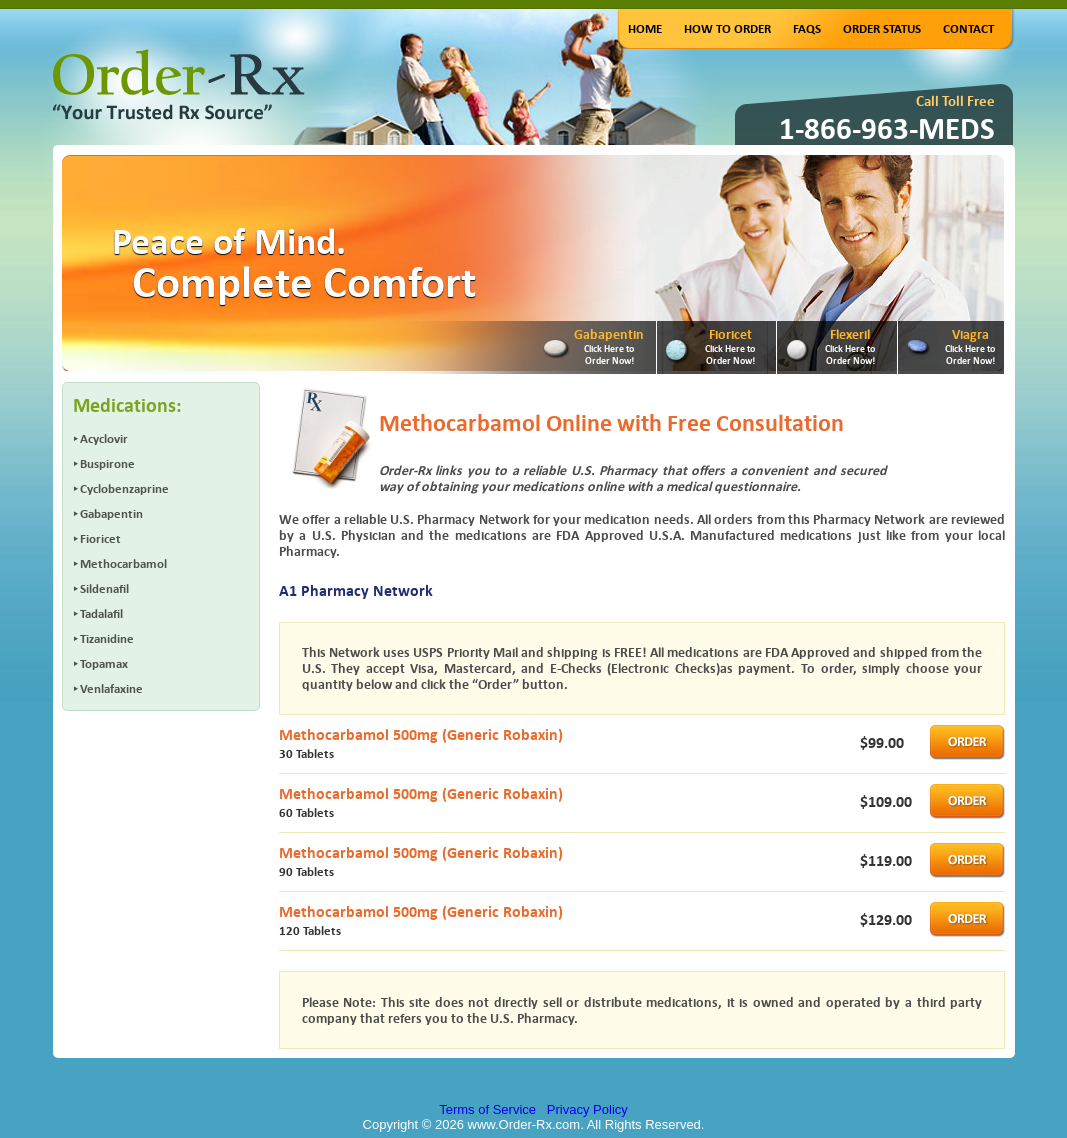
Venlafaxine (111, 688)
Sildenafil (104, 588)
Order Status (882, 28)
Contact (968, 28)
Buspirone (107, 463)
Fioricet (100, 538)
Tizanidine (107, 638)
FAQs (807, 28)
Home (645, 28)
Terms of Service (487, 1109)
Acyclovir (104, 438)
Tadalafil (101, 613)
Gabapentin (111, 513)
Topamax (104, 663)
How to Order (727, 28)
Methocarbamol (123, 563)
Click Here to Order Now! (609, 354)
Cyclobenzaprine (124, 488)
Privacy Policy (587, 1109)
